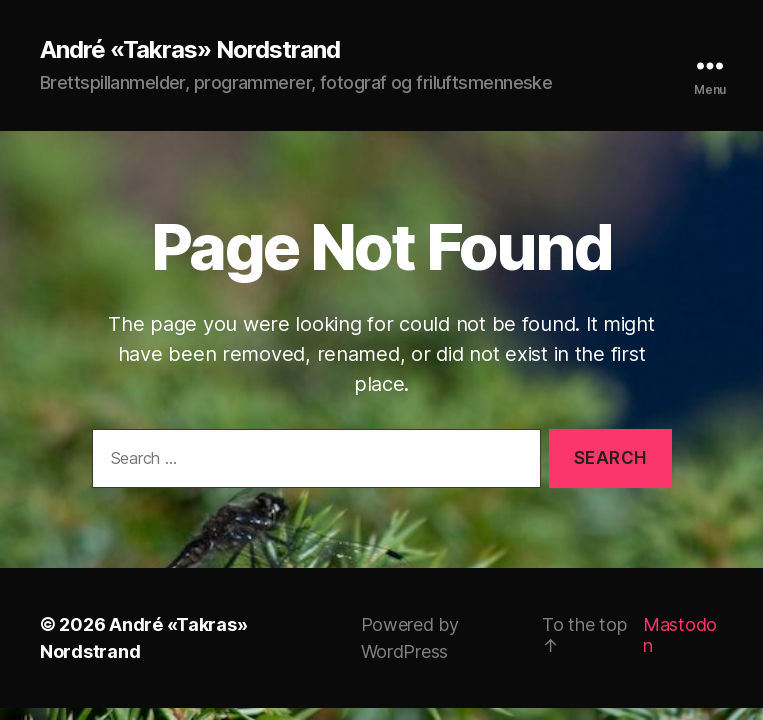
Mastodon (680, 635)
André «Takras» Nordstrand (190, 50)
